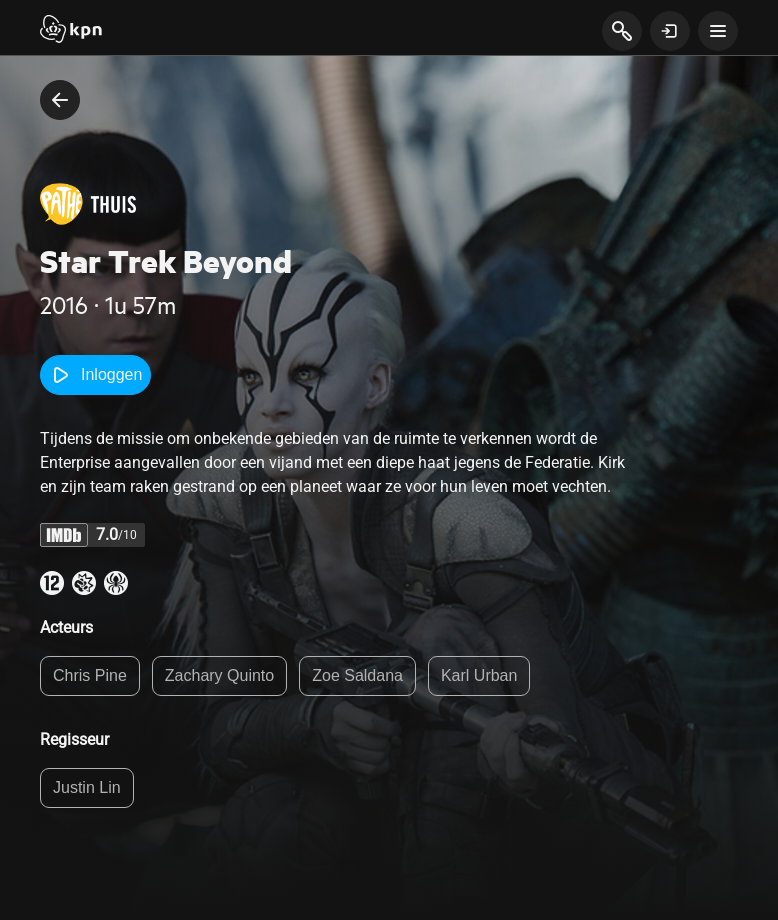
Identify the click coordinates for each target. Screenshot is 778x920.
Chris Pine (90, 675)
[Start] (71, 31)
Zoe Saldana (357, 675)
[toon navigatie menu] (718, 31)
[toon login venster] (670, 31)
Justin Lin (87, 787)
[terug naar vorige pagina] (60, 100)
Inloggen (95, 375)
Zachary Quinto (219, 675)
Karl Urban (479, 675)
